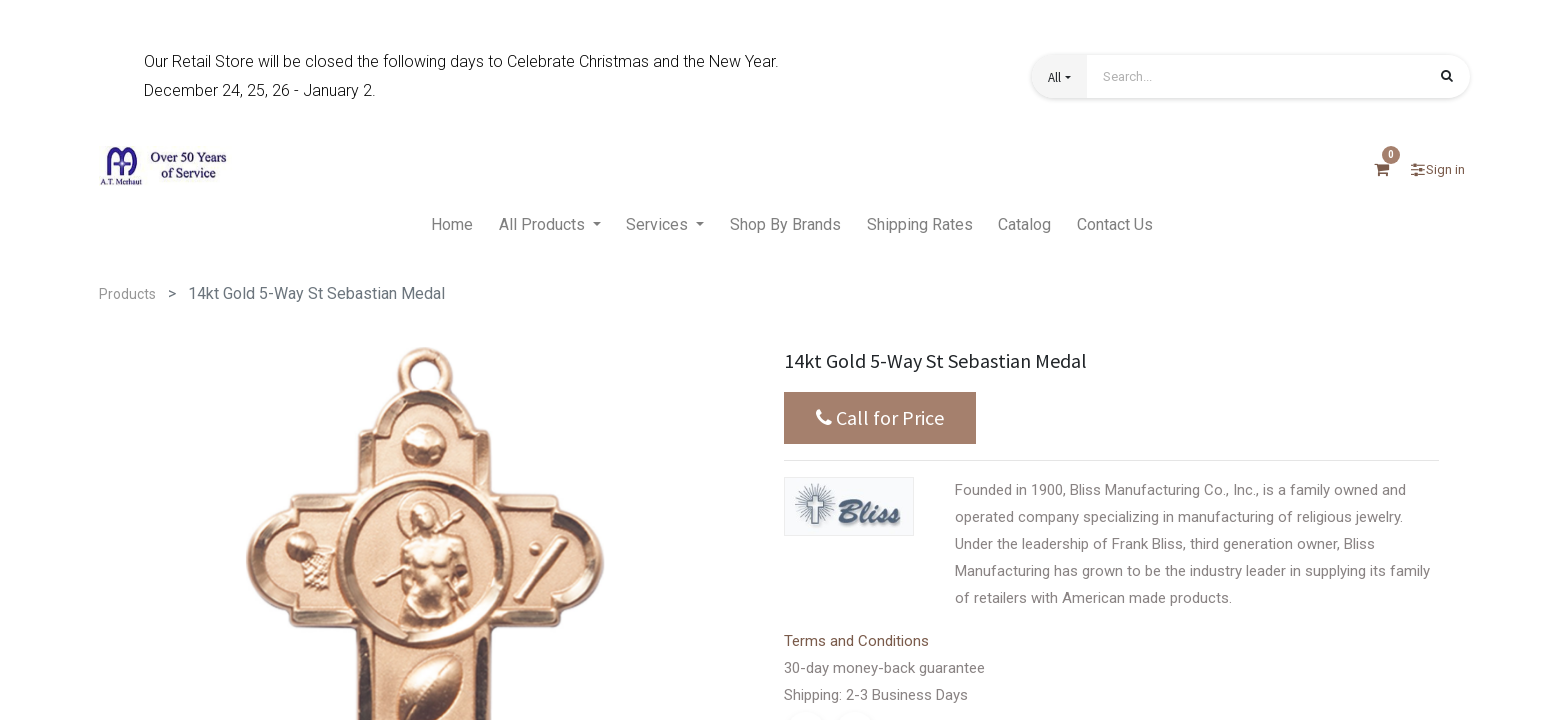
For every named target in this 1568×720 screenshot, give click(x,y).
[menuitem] (452, 226)
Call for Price (880, 418)
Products (127, 294)
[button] (1059, 76)
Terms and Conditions (856, 641)
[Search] (1447, 78)
